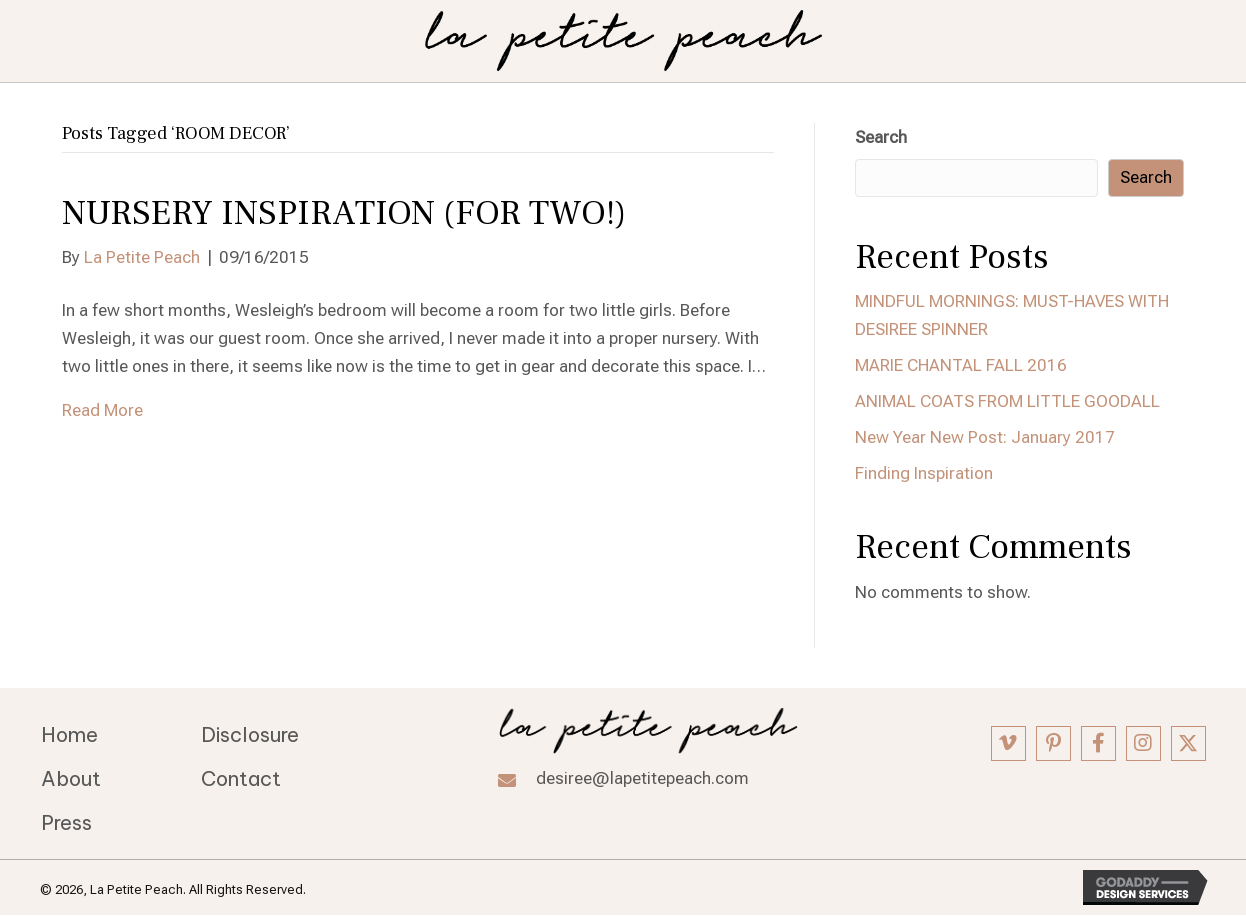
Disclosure (250, 734)
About (71, 778)
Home (69, 734)
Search (881, 137)
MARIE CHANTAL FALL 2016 (961, 365)
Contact (241, 778)
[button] (1008, 743)
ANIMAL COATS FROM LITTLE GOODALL (1007, 401)
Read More (102, 410)
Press (66, 822)
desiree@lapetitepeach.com (642, 778)
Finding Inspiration (924, 473)
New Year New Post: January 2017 (985, 437)
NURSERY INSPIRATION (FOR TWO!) (344, 213)
